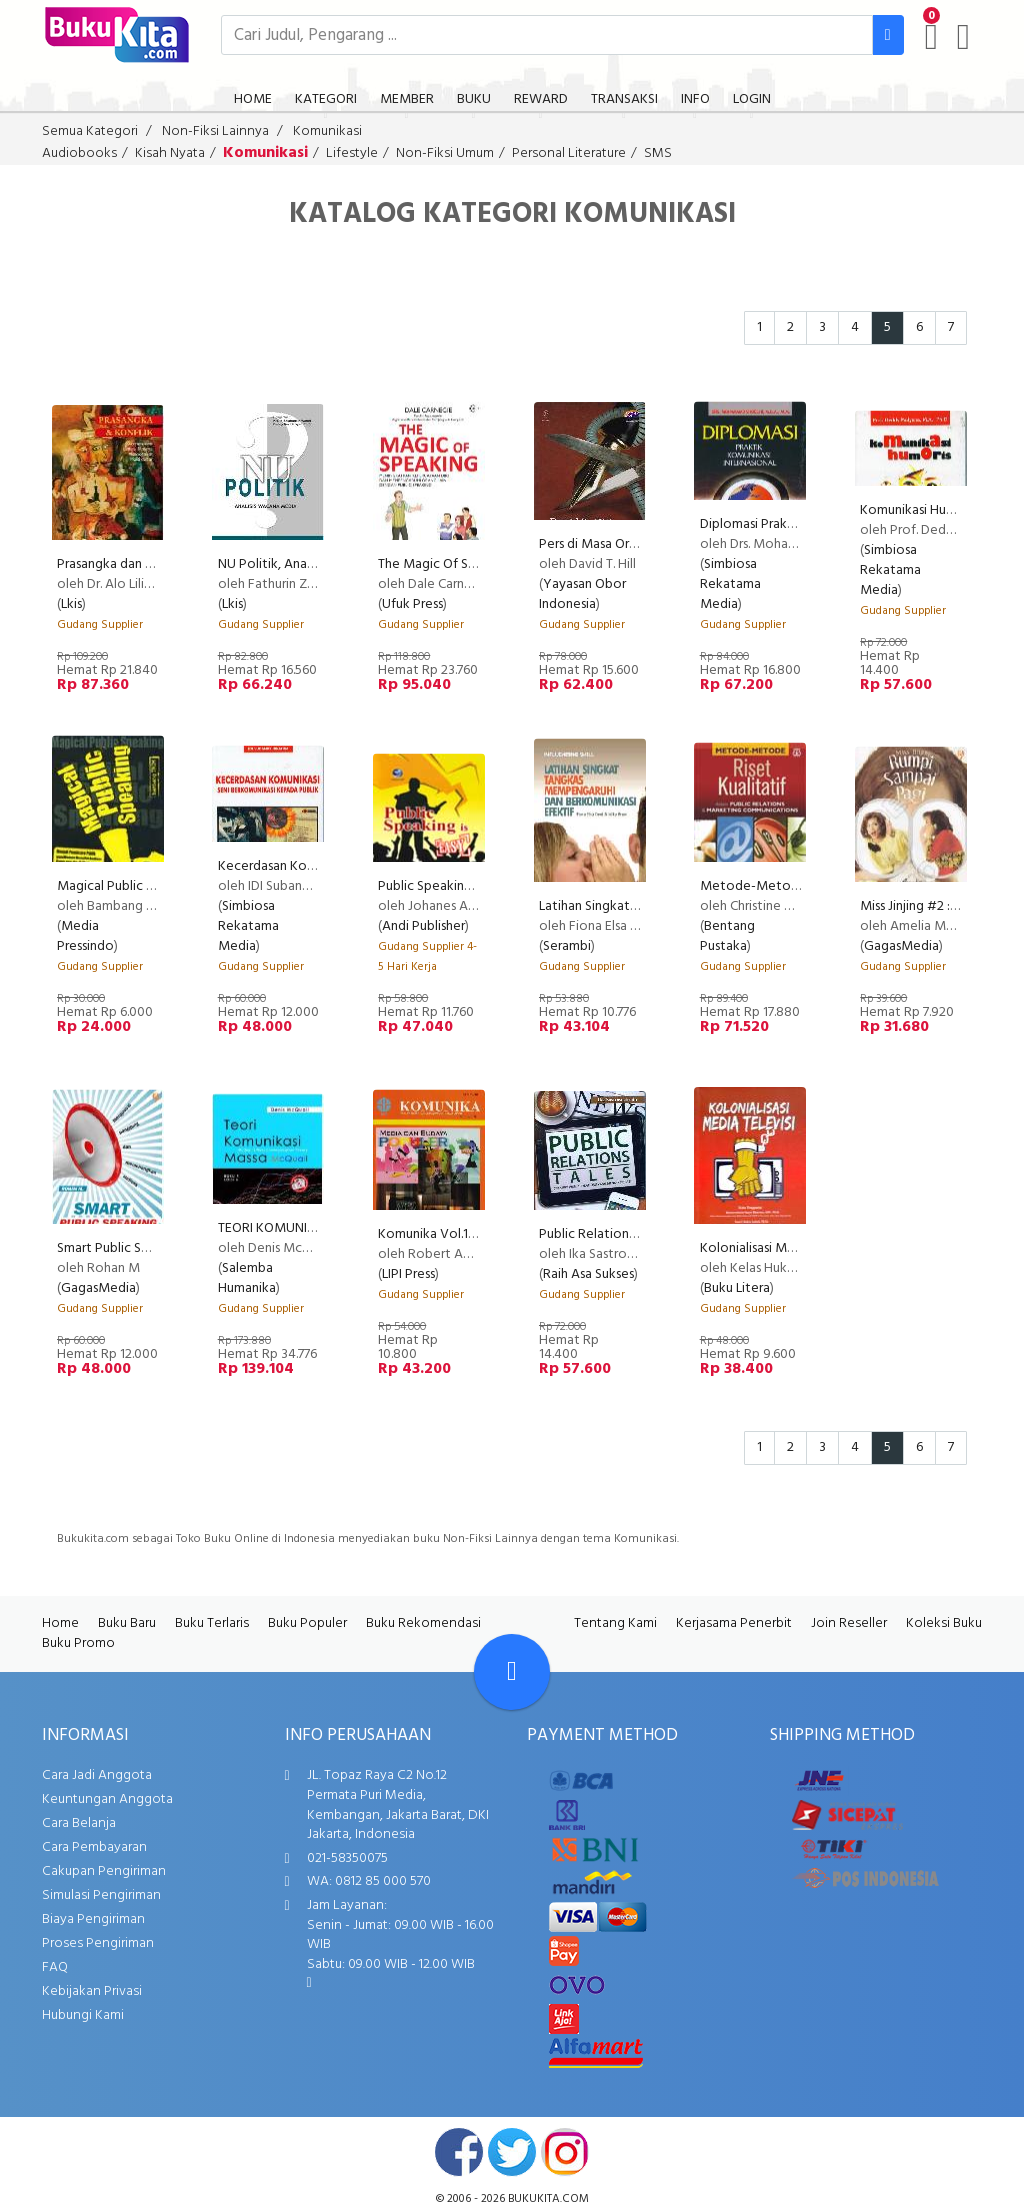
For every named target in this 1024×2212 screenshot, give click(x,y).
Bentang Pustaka (727, 936)
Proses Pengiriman (98, 1943)
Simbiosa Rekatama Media (730, 584)
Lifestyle (352, 153)
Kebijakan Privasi (92, 1991)
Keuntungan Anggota (107, 1799)
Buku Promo (78, 1643)
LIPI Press (408, 1274)
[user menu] (963, 37)
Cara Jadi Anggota (97, 1775)
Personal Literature (569, 153)
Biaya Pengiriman (93, 1919)
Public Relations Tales (603, 1234)
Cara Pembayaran (94, 1847)
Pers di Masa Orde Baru (606, 544)
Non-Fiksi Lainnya (215, 131)
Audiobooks (79, 153)
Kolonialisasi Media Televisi (780, 1248)
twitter (512, 2152)
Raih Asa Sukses (588, 1274)
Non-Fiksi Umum (445, 153)
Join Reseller (849, 1623)
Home (60, 1623)
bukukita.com (548, 2199)
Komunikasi (327, 131)
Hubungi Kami (83, 2015)
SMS (658, 153)
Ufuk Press (412, 604)
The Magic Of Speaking (447, 564)
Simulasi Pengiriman (101, 1895)
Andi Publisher (423, 926)
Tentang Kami (615, 1623)
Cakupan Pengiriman (104, 1871)
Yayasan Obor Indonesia (582, 594)
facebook (459, 2152)
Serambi (567, 946)
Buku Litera (737, 1288)
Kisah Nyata (170, 153)
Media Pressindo (85, 936)
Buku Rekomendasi (423, 1623)
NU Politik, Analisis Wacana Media (318, 564)
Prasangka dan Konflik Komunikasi (156, 564)
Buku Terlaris (212, 1623)
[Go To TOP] (512, 1672)
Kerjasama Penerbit (734, 1623)
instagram (565, 2152)
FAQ (55, 1967)
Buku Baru (127, 1623)
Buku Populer (307, 1623)
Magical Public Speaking (129, 886)
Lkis (71, 604)
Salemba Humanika (247, 1278)
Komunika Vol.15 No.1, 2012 (457, 1234)
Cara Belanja (79, 1823)
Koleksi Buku (944, 1623)
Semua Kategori (90, 131)
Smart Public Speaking (123, 1248)
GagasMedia (901, 946)
